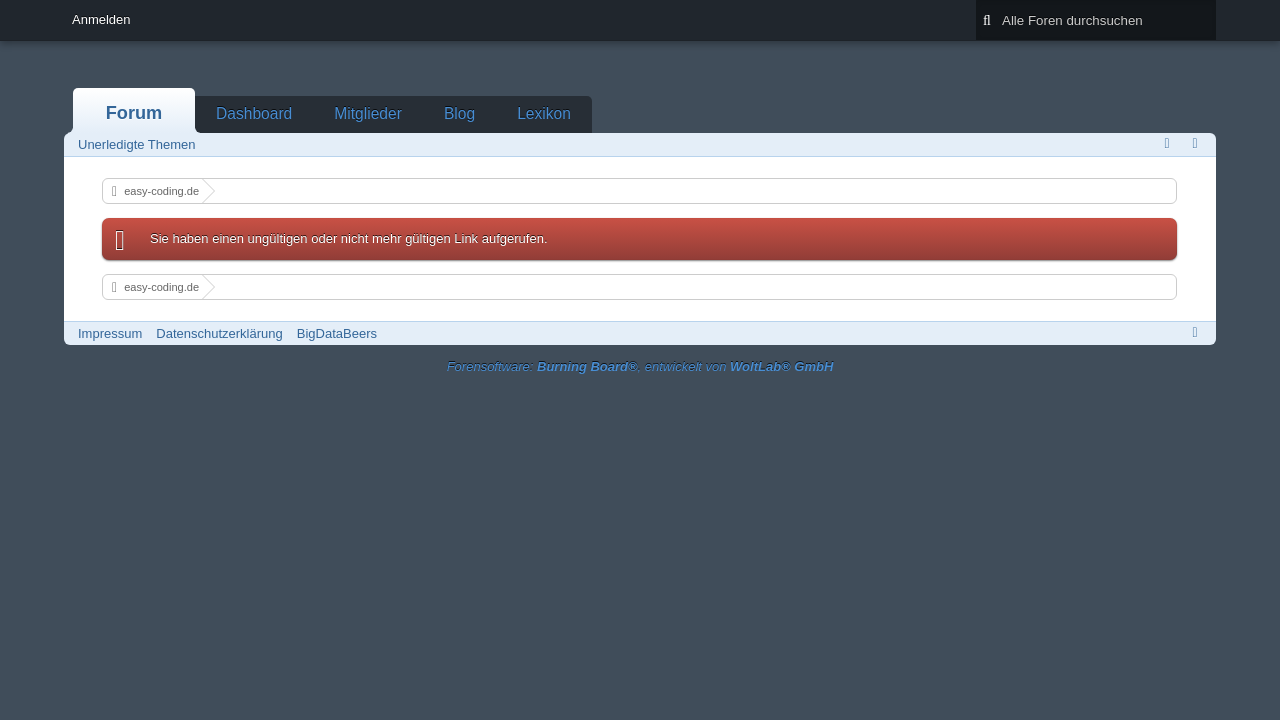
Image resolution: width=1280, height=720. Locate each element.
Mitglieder (368, 113)
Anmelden (101, 19)
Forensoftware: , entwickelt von (640, 366)
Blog (459, 113)
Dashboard (254, 113)
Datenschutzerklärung (219, 333)
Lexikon (544, 113)
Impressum (110, 333)
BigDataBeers (337, 333)
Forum (134, 113)
